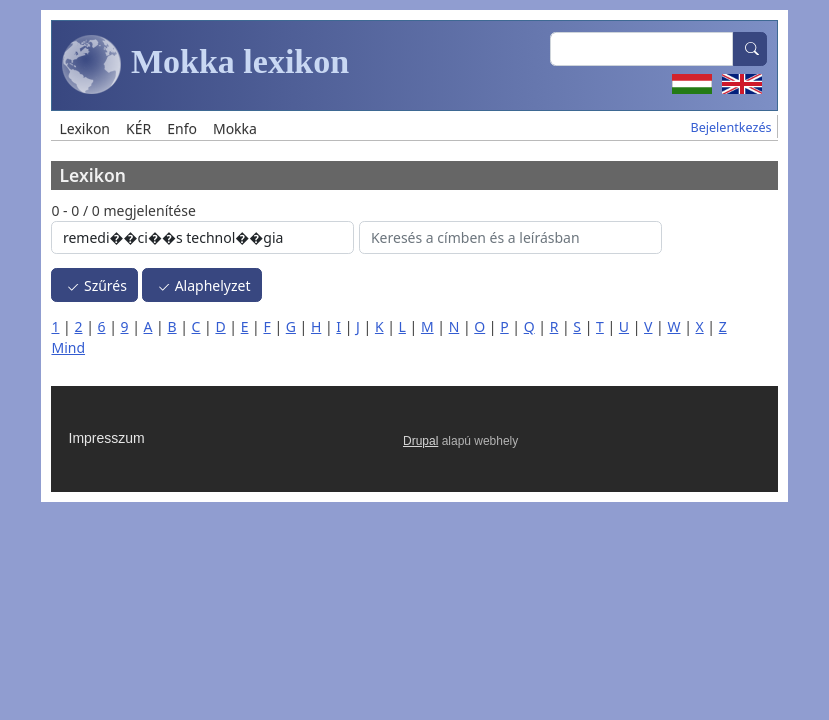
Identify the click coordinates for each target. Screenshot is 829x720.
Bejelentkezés (730, 127)
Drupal (420, 441)
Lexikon (84, 128)
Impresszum (107, 438)
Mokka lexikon (205, 65)
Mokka (235, 128)
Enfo (182, 128)
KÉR (138, 128)
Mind (68, 347)
